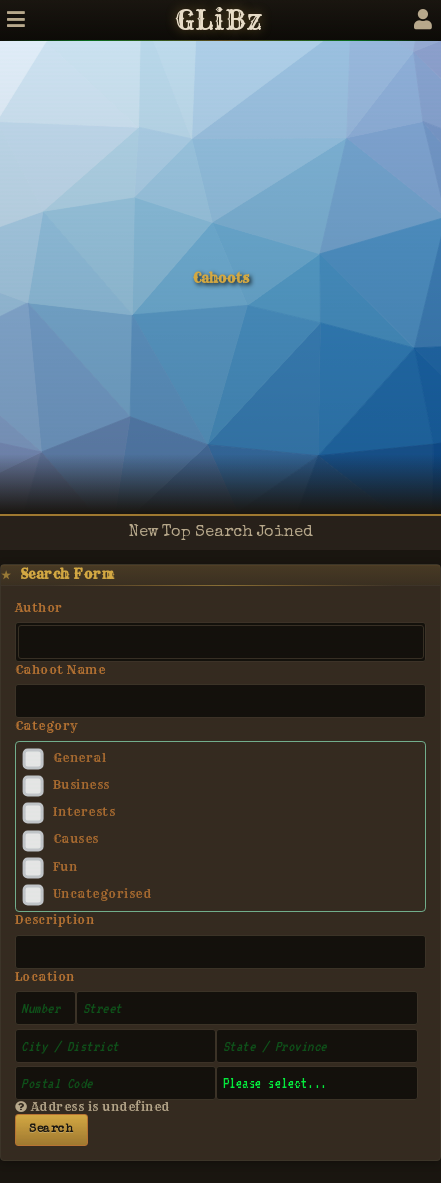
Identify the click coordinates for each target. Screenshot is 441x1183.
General (80, 758)
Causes (76, 839)
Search (51, 1130)
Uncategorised (102, 894)
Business (81, 785)
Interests (84, 812)
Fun (65, 867)
